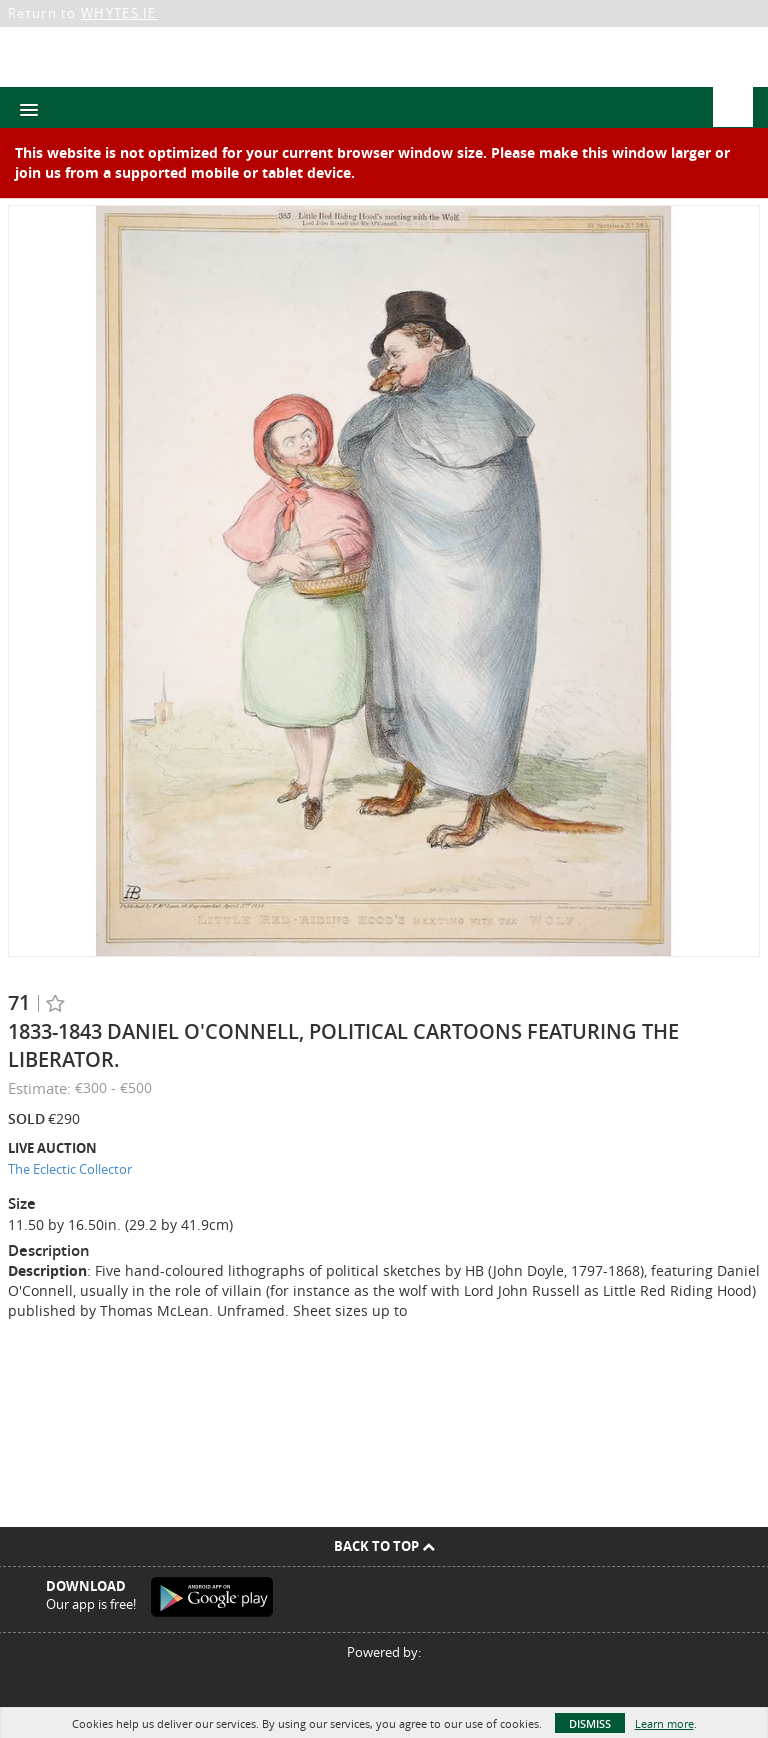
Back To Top (384, 1546)
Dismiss (590, 1723)
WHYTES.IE (119, 13)
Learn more (664, 1723)
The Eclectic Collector (70, 1169)
